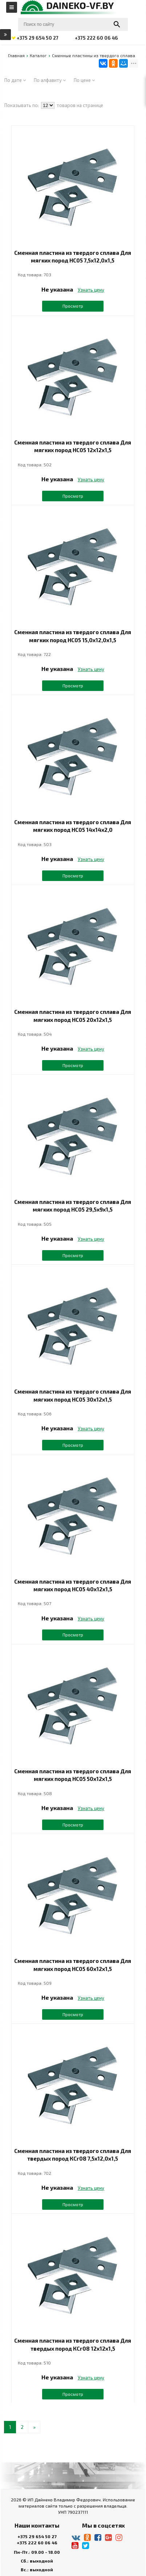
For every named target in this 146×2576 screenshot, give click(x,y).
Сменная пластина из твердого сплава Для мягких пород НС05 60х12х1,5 (72, 1964)
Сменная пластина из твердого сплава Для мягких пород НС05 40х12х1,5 (72, 1585)
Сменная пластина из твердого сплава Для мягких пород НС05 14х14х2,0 (72, 826)
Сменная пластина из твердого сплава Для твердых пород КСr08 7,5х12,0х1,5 (72, 2155)
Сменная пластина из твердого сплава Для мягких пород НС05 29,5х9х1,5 (72, 1205)
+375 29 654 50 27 (37, 2536)
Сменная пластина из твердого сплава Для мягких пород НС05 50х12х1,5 (72, 1775)
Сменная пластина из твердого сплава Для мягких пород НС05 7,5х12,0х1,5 (72, 256)
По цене (84, 80)
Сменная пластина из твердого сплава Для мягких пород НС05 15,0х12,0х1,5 (72, 636)
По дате (15, 80)
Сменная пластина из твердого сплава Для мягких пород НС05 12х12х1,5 (72, 446)
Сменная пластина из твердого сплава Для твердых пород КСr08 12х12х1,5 (72, 2344)
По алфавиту (50, 80)
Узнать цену (91, 290)
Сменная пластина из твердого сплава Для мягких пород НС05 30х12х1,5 (72, 1395)
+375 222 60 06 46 (37, 2542)
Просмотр (72, 305)
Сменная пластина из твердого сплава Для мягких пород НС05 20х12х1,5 (72, 1015)
